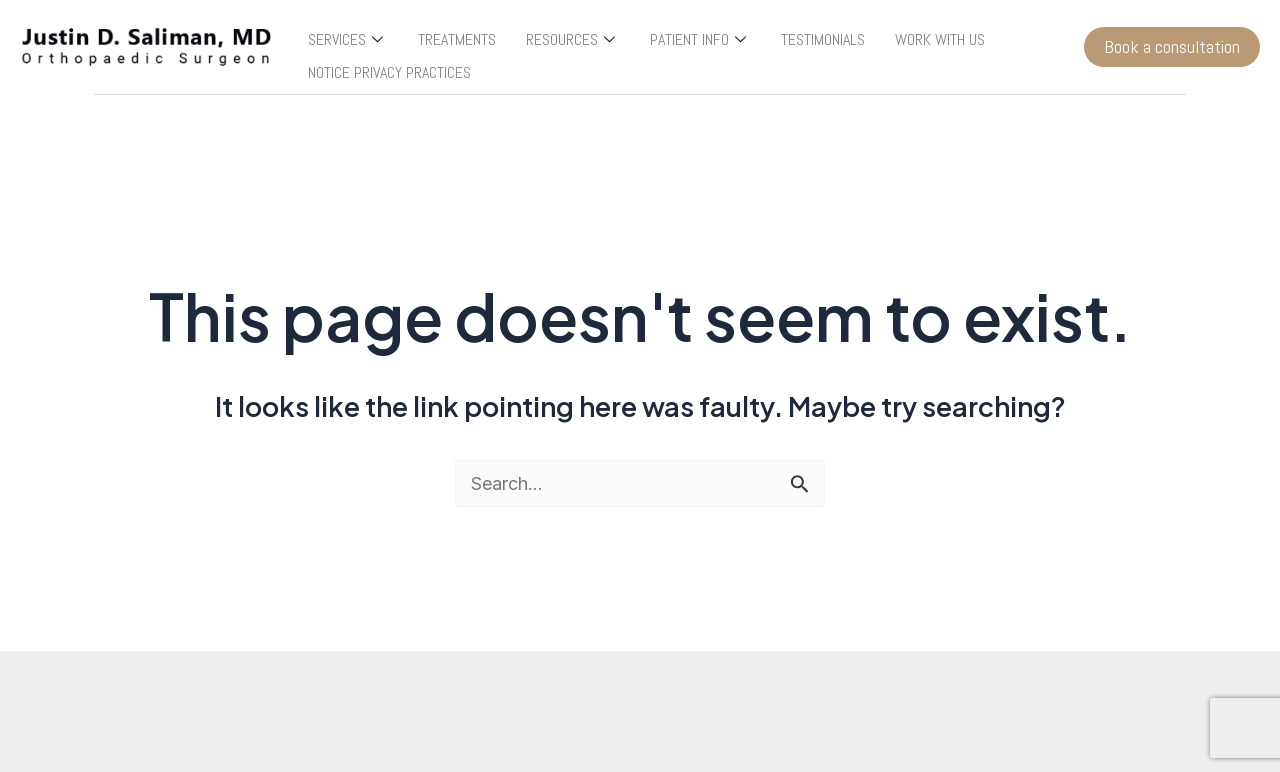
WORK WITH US (940, 39)
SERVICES (348, 39)
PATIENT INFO (700, 39)
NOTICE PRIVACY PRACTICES (389, 72)
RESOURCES (573, 39)
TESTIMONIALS (823, 39)
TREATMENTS (457, 39)
